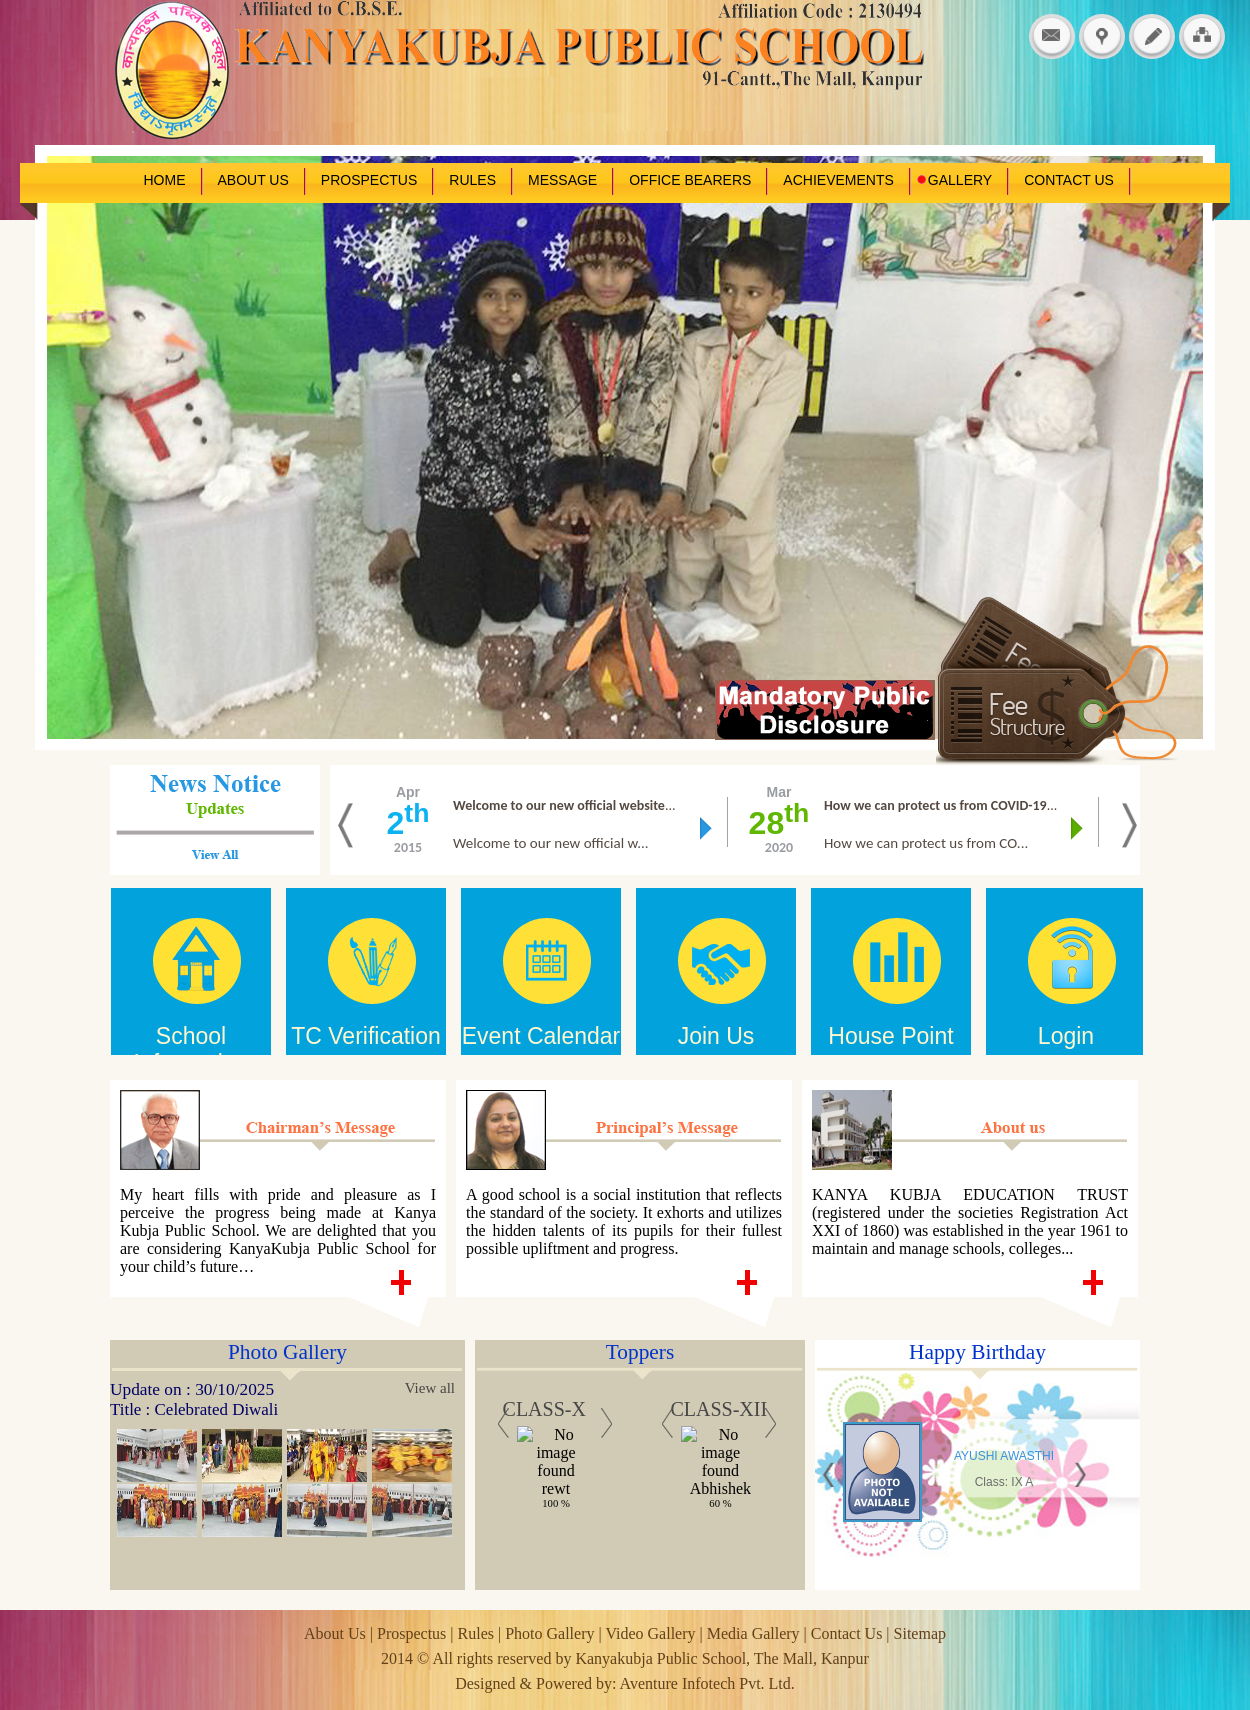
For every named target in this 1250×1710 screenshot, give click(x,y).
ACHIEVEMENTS (838, 180)
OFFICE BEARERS (690, 180)
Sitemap (920, 1633)
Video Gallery (652, 1633)
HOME (165, 180)
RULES (472, 180)
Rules (476, 1633)
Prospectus (413, 1633)
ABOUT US (253, 180)
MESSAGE (562, 180)
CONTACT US (1069, 180)
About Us (337, 1633)
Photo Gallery (549, 1633)
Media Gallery (753, 1633)
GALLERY (954, 180)
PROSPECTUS (369, 180)
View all (430, 1388)
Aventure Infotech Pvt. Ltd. (707, 1683)
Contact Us (847, 1633)
